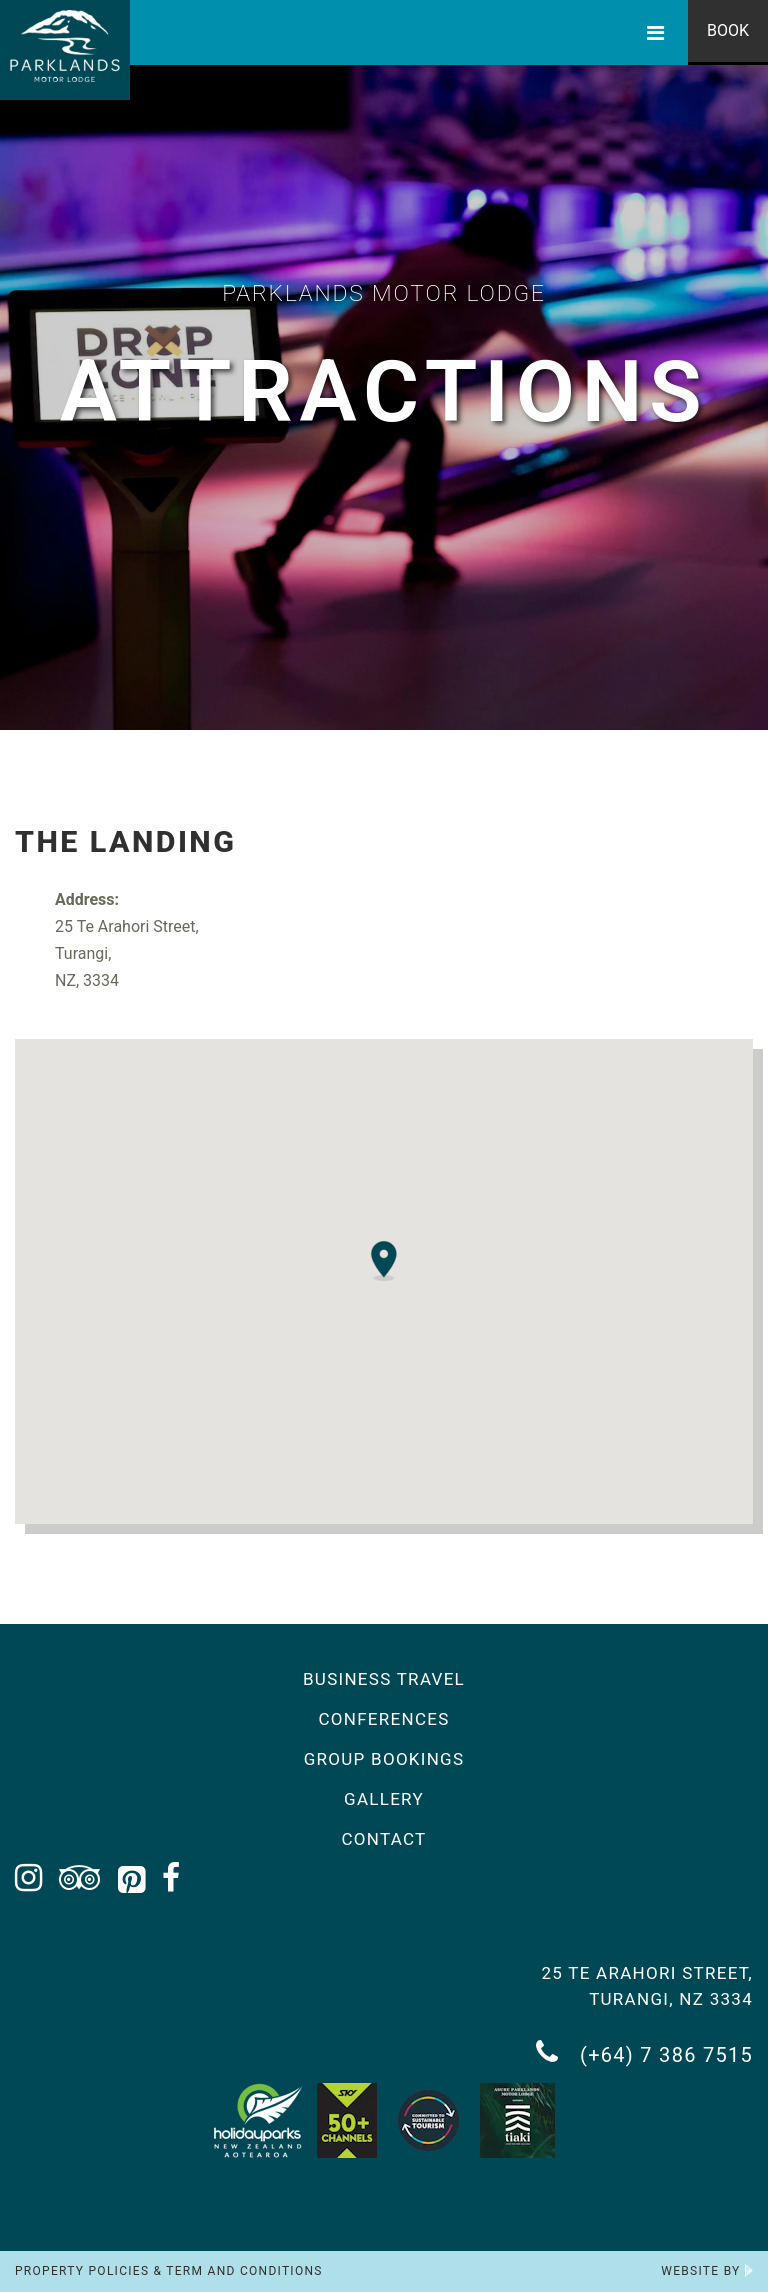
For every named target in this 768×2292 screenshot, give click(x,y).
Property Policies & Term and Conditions (169, 2271)
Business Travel (384, 1679)
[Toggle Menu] (655, 32)
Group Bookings (384, 1759)
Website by (707, 2271)
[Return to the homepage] (65, 50)
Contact (383, 1839)
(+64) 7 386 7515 (644, 2052)
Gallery (384, 1799)
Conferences (383, 1719)
